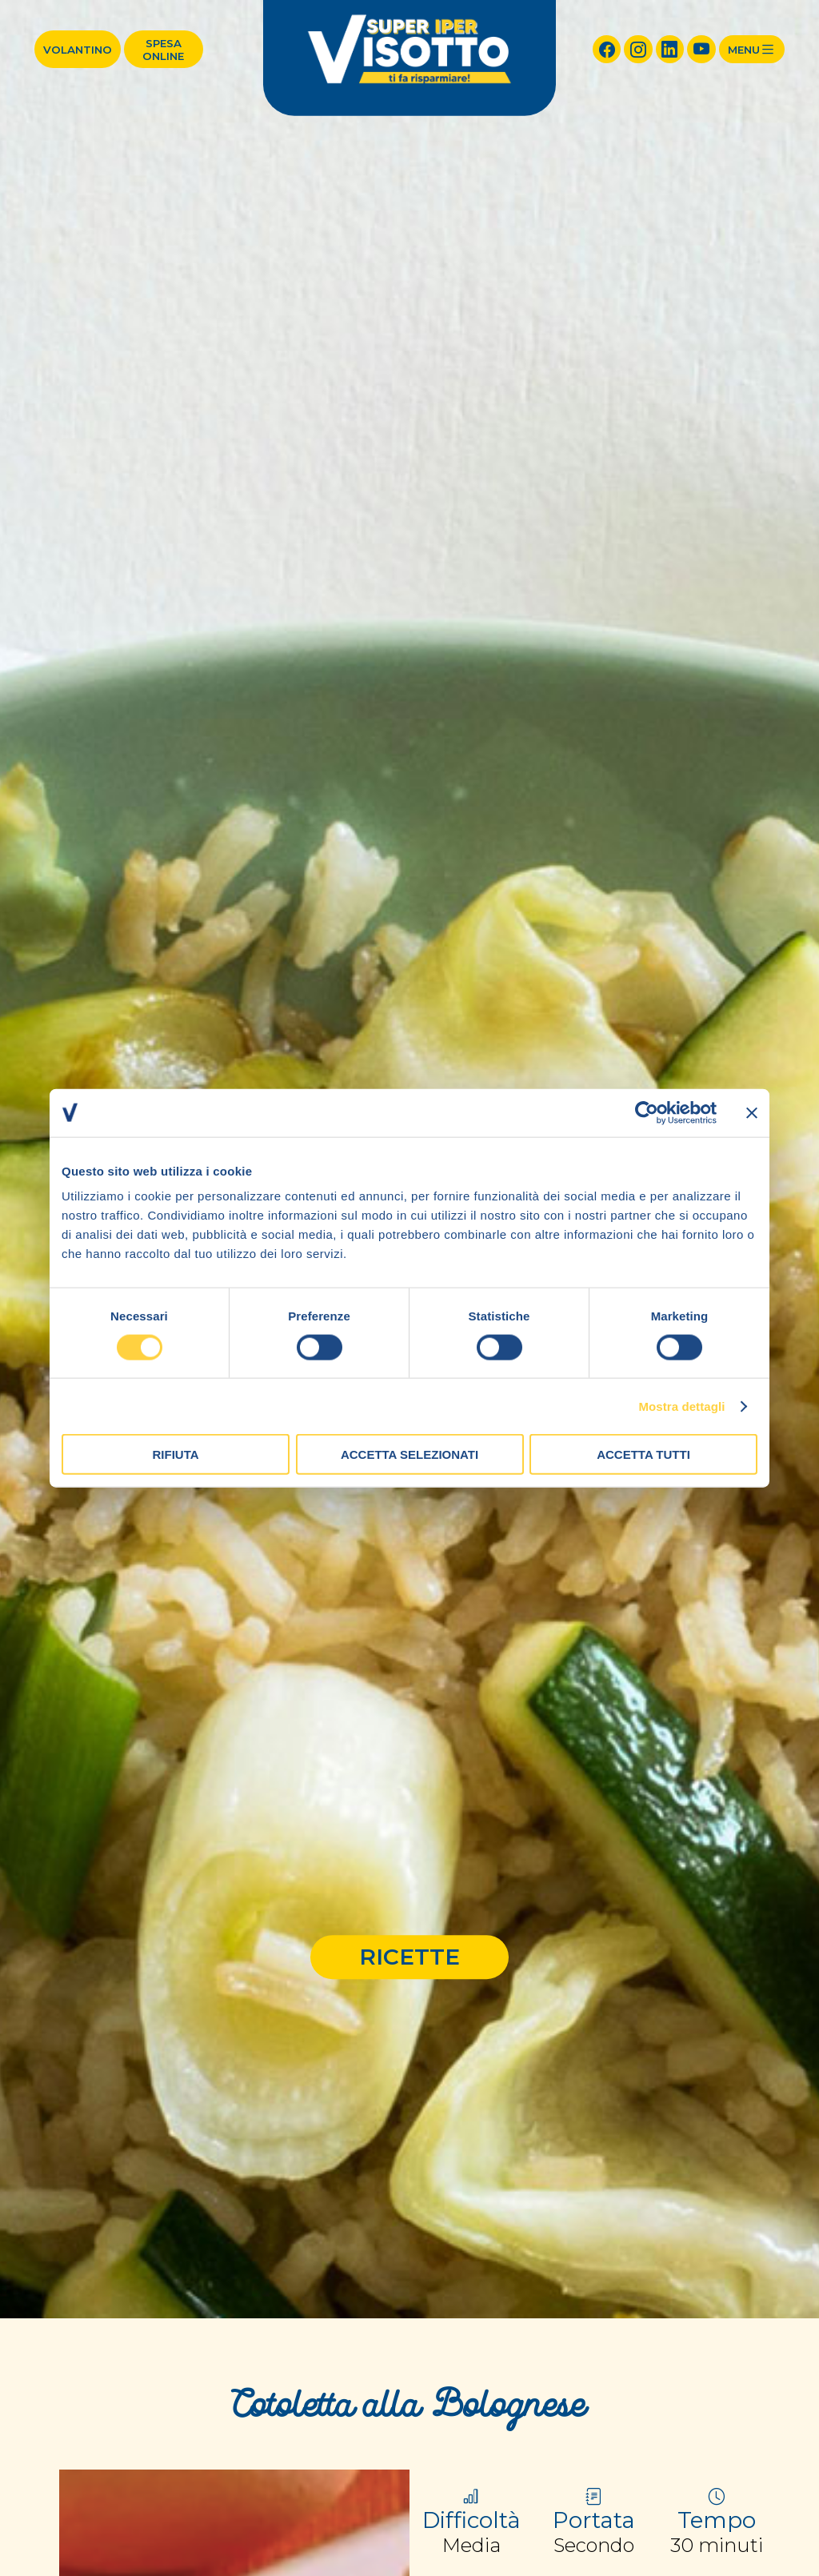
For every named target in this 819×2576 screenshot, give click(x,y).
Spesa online (163, 49)
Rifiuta (175, 1454)
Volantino (77, 49)
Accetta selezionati (409, 1454)
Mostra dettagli (681, 1405)
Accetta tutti (643, 1454)
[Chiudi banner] (751, 1112)
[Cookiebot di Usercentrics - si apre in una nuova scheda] (647, 1112)
